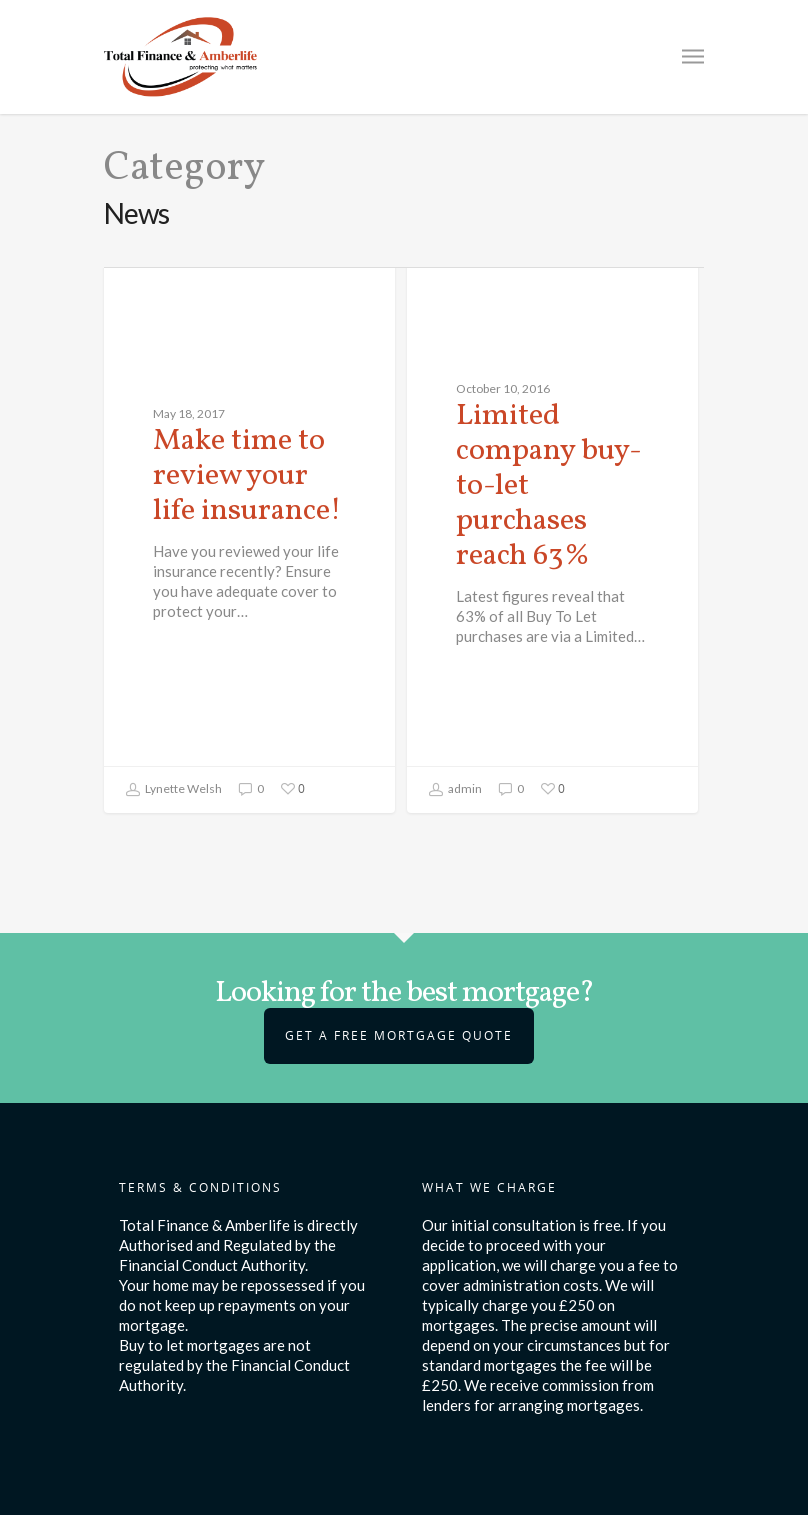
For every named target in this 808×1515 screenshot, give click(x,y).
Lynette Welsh (173, 790)
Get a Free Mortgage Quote (399, 1035)
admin (455, 790)
